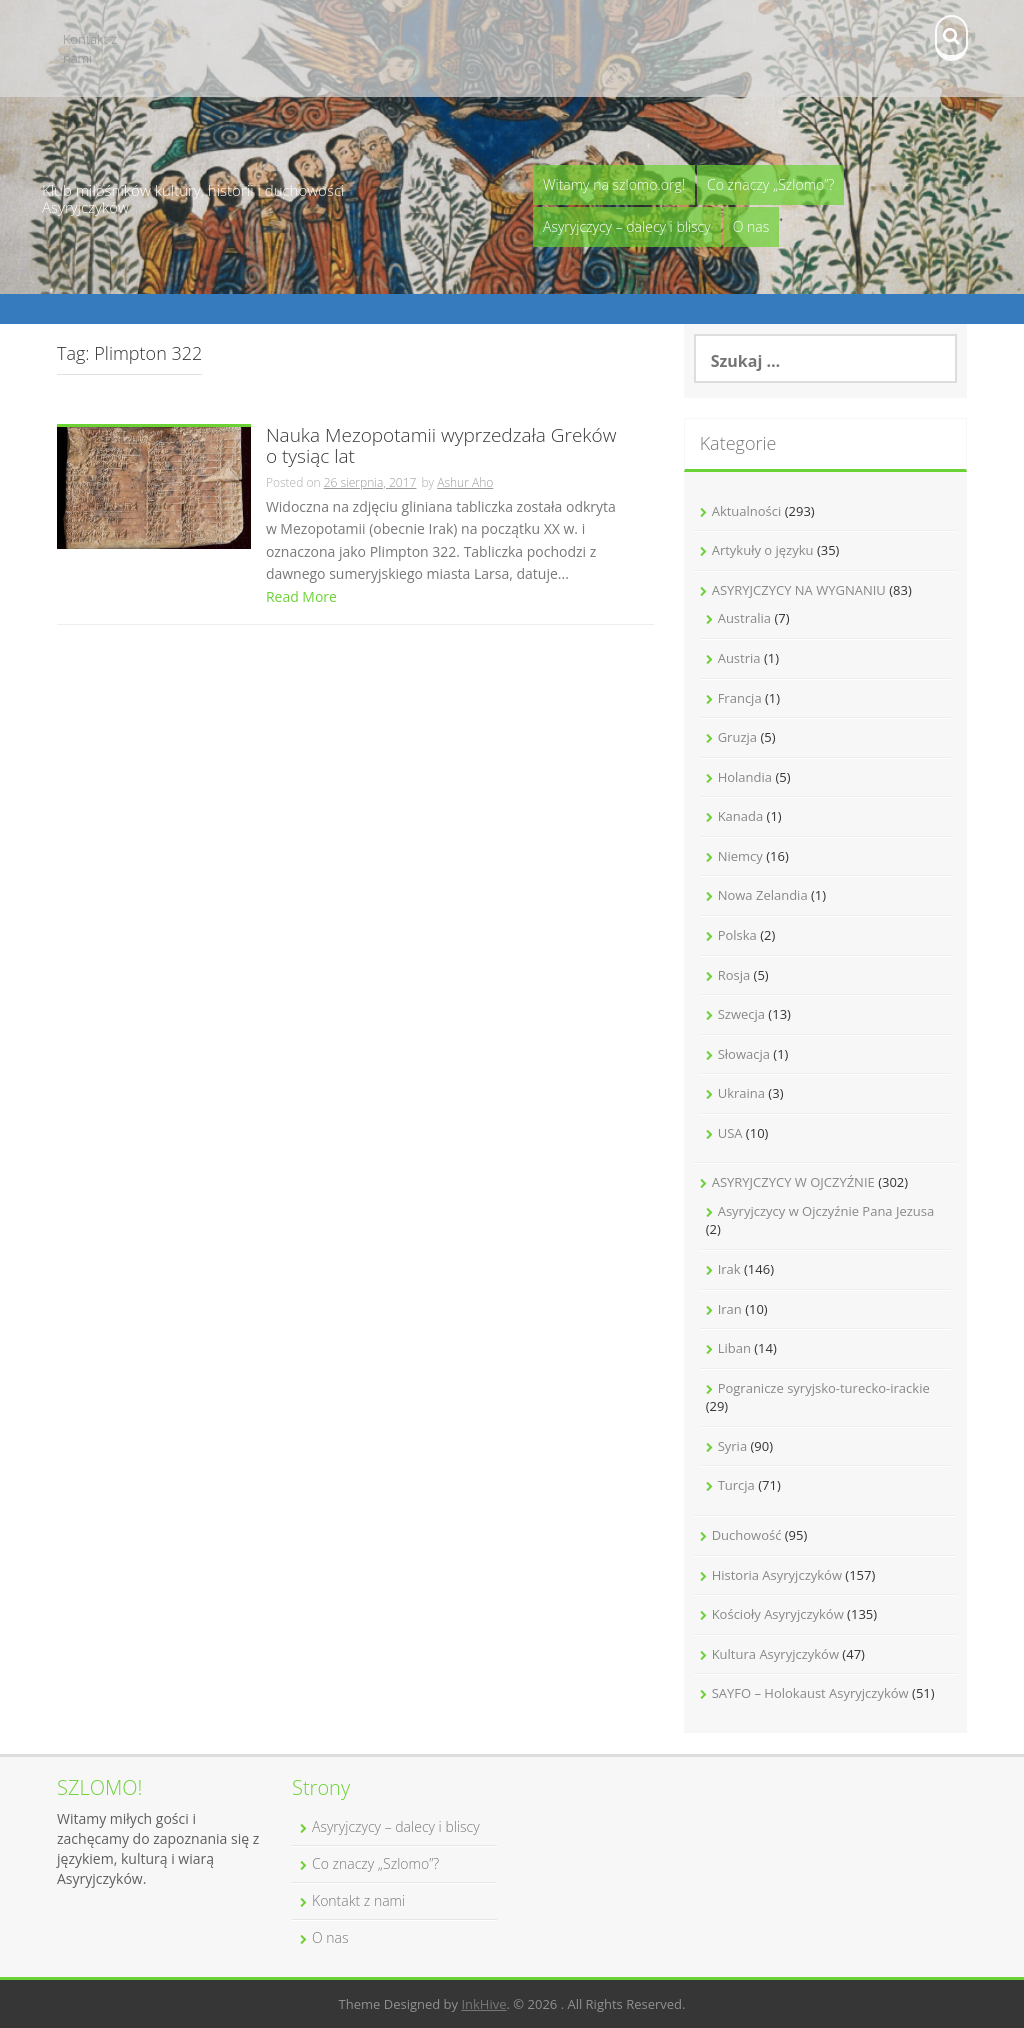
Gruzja (737, 737)
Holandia (745, 777)
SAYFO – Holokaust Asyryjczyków (810, 1693)
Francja (740, 698)
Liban (734, 1348)
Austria (739, 658)
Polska (737, 935)
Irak (729, 1269)
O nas (751, 226)
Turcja (736, 1485)
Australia (744, 618)
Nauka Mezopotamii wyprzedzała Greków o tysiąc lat (441, 447)
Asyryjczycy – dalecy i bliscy (627, 226)
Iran (730, 1309)
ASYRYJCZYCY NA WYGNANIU (799, 590)
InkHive (483, 2004)
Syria (732, 1446)
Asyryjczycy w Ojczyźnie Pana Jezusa (826, 1211)
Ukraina (741, 1093)
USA (730, 1133)
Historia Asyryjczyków (777, 1575)
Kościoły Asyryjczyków (778, 1614)
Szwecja (741, 1014)
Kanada (741, 816)
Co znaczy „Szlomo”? (770, 184)
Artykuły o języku (763, 550)
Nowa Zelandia (763, 895)
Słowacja (744, 1054)
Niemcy (740, 856)
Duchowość (747, 1535)
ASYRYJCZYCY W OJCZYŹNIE (793, 1182)
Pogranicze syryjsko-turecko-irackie (824, 1388)
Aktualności (747, 511)
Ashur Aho (465, 482)
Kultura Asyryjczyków (775, 1654)
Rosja (734, 975)
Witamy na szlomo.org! (614, 184)
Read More (301, 596)
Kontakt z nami (90, 48)
